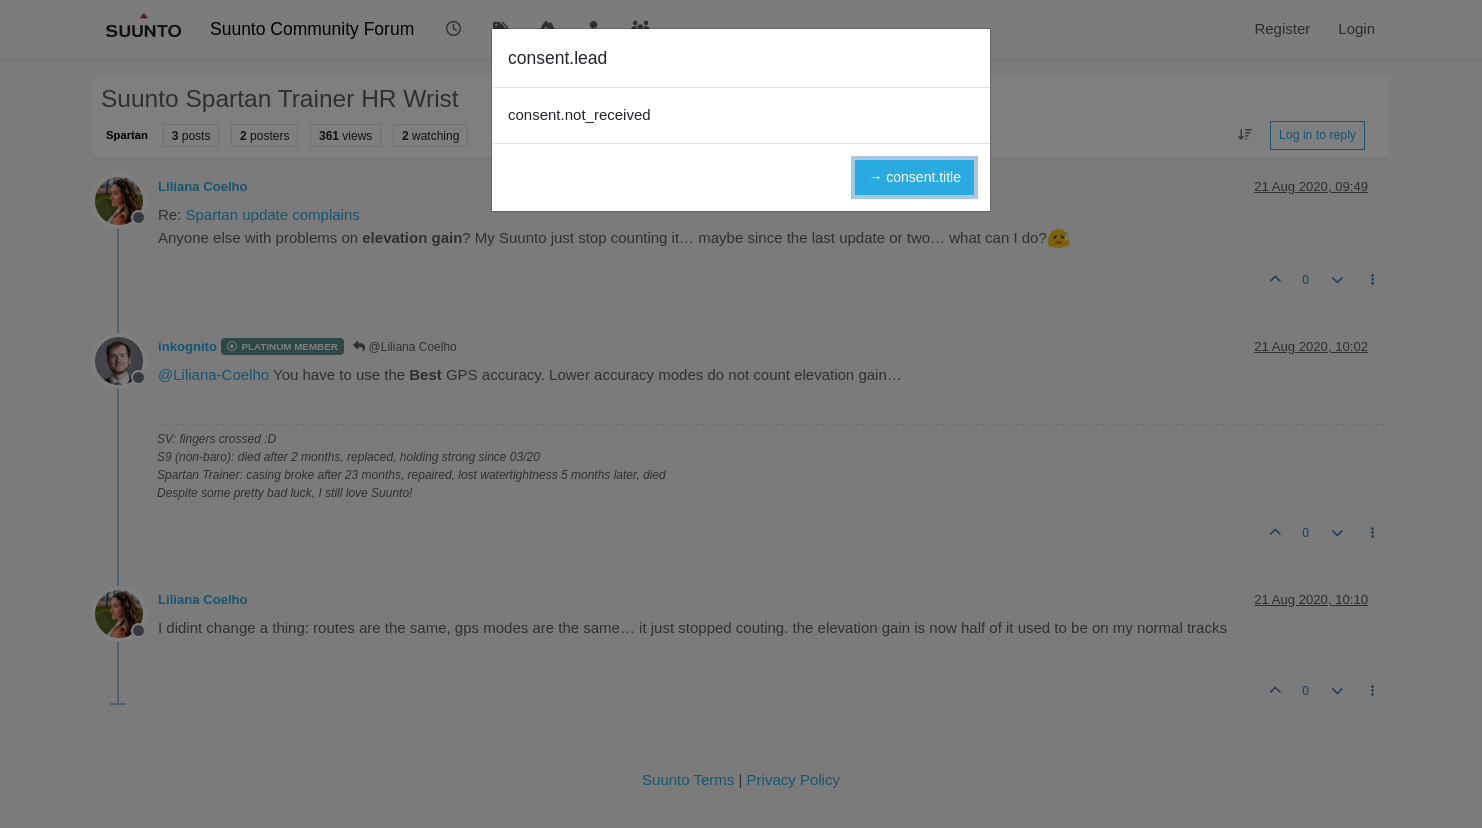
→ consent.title (914, 177)
